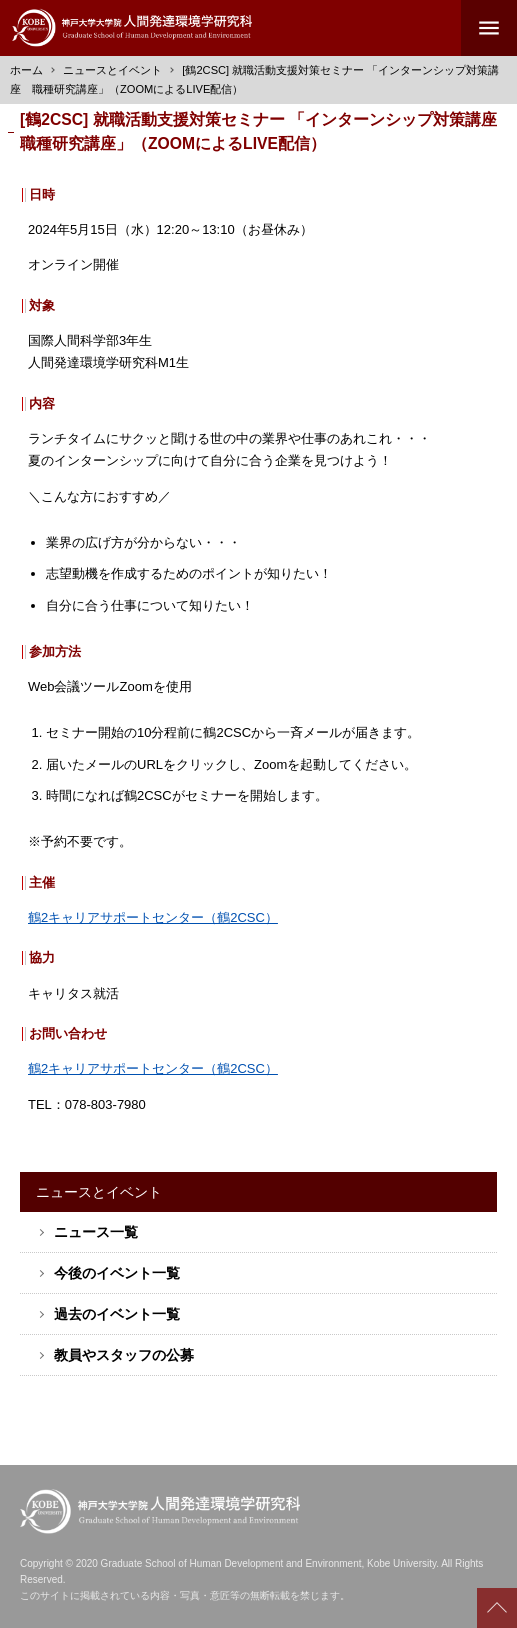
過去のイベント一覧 (117, 1314)
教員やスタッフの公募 (124, 1355)
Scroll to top (497, 1608)
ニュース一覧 (96, 1232)
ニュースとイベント (112, 70)
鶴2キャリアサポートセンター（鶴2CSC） (153, 917)
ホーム (26, 70)
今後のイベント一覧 (117, 1273)
